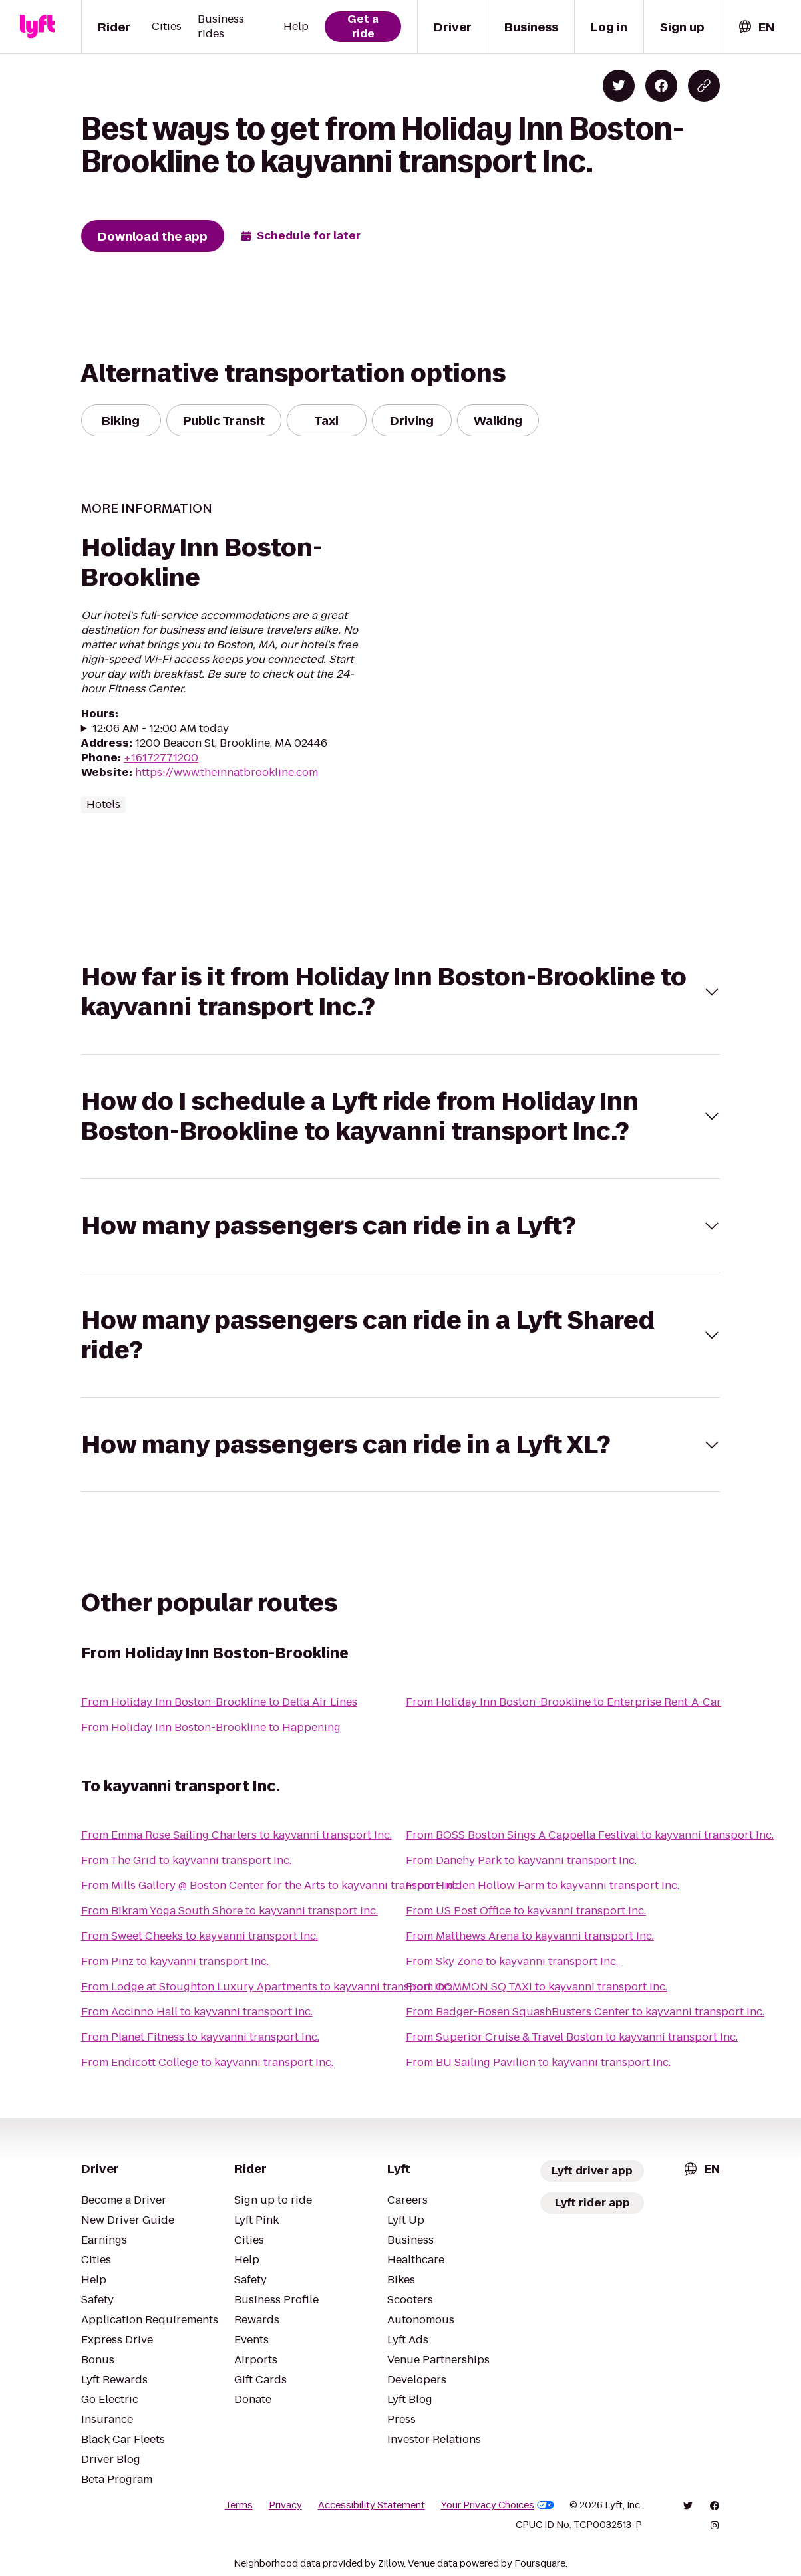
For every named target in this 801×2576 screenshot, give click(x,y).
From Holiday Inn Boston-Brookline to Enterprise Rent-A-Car (563, 1702)
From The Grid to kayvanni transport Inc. (186, 1860)
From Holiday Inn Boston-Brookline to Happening (211, 1727)
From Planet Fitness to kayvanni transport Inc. (200, 2037)
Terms (239, 2505)
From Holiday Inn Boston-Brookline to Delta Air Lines (219, 1702)
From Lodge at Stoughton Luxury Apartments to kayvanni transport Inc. (266, 1986)
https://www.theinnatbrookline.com (226, 772)
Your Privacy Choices (497, 2505)
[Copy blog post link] (704, 86)
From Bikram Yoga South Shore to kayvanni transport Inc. (229, 1910)
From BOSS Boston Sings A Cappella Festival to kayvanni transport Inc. (590, 1835)
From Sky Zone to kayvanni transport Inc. (512, 1961)
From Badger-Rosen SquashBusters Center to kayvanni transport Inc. (585, 2011)
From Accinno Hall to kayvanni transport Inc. (197, 2011)
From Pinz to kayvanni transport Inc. (175, 1961)
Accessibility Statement (371, 2505)
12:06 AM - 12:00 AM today (160, 728)
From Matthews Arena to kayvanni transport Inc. (530, 1936)
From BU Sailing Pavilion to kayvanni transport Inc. (538, 2062)
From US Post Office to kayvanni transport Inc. (526, 1910)
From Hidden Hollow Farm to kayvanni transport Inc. (542, 1885)
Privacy (285, 2505)
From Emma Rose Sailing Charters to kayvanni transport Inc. (236, 1835)
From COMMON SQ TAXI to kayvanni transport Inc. (536, 1986)
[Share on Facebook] (661, 86)
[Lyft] (37, 26)
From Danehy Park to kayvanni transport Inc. (521, 1860)
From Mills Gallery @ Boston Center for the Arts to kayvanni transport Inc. (270, 1885)
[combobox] (755, 27)
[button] (401, 992)
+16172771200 (161, 757)
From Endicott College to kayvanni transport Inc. (207, 2062)
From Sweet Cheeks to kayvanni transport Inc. (199, 1936)
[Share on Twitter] (619, 86)
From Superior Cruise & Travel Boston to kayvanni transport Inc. (572, 2037)
